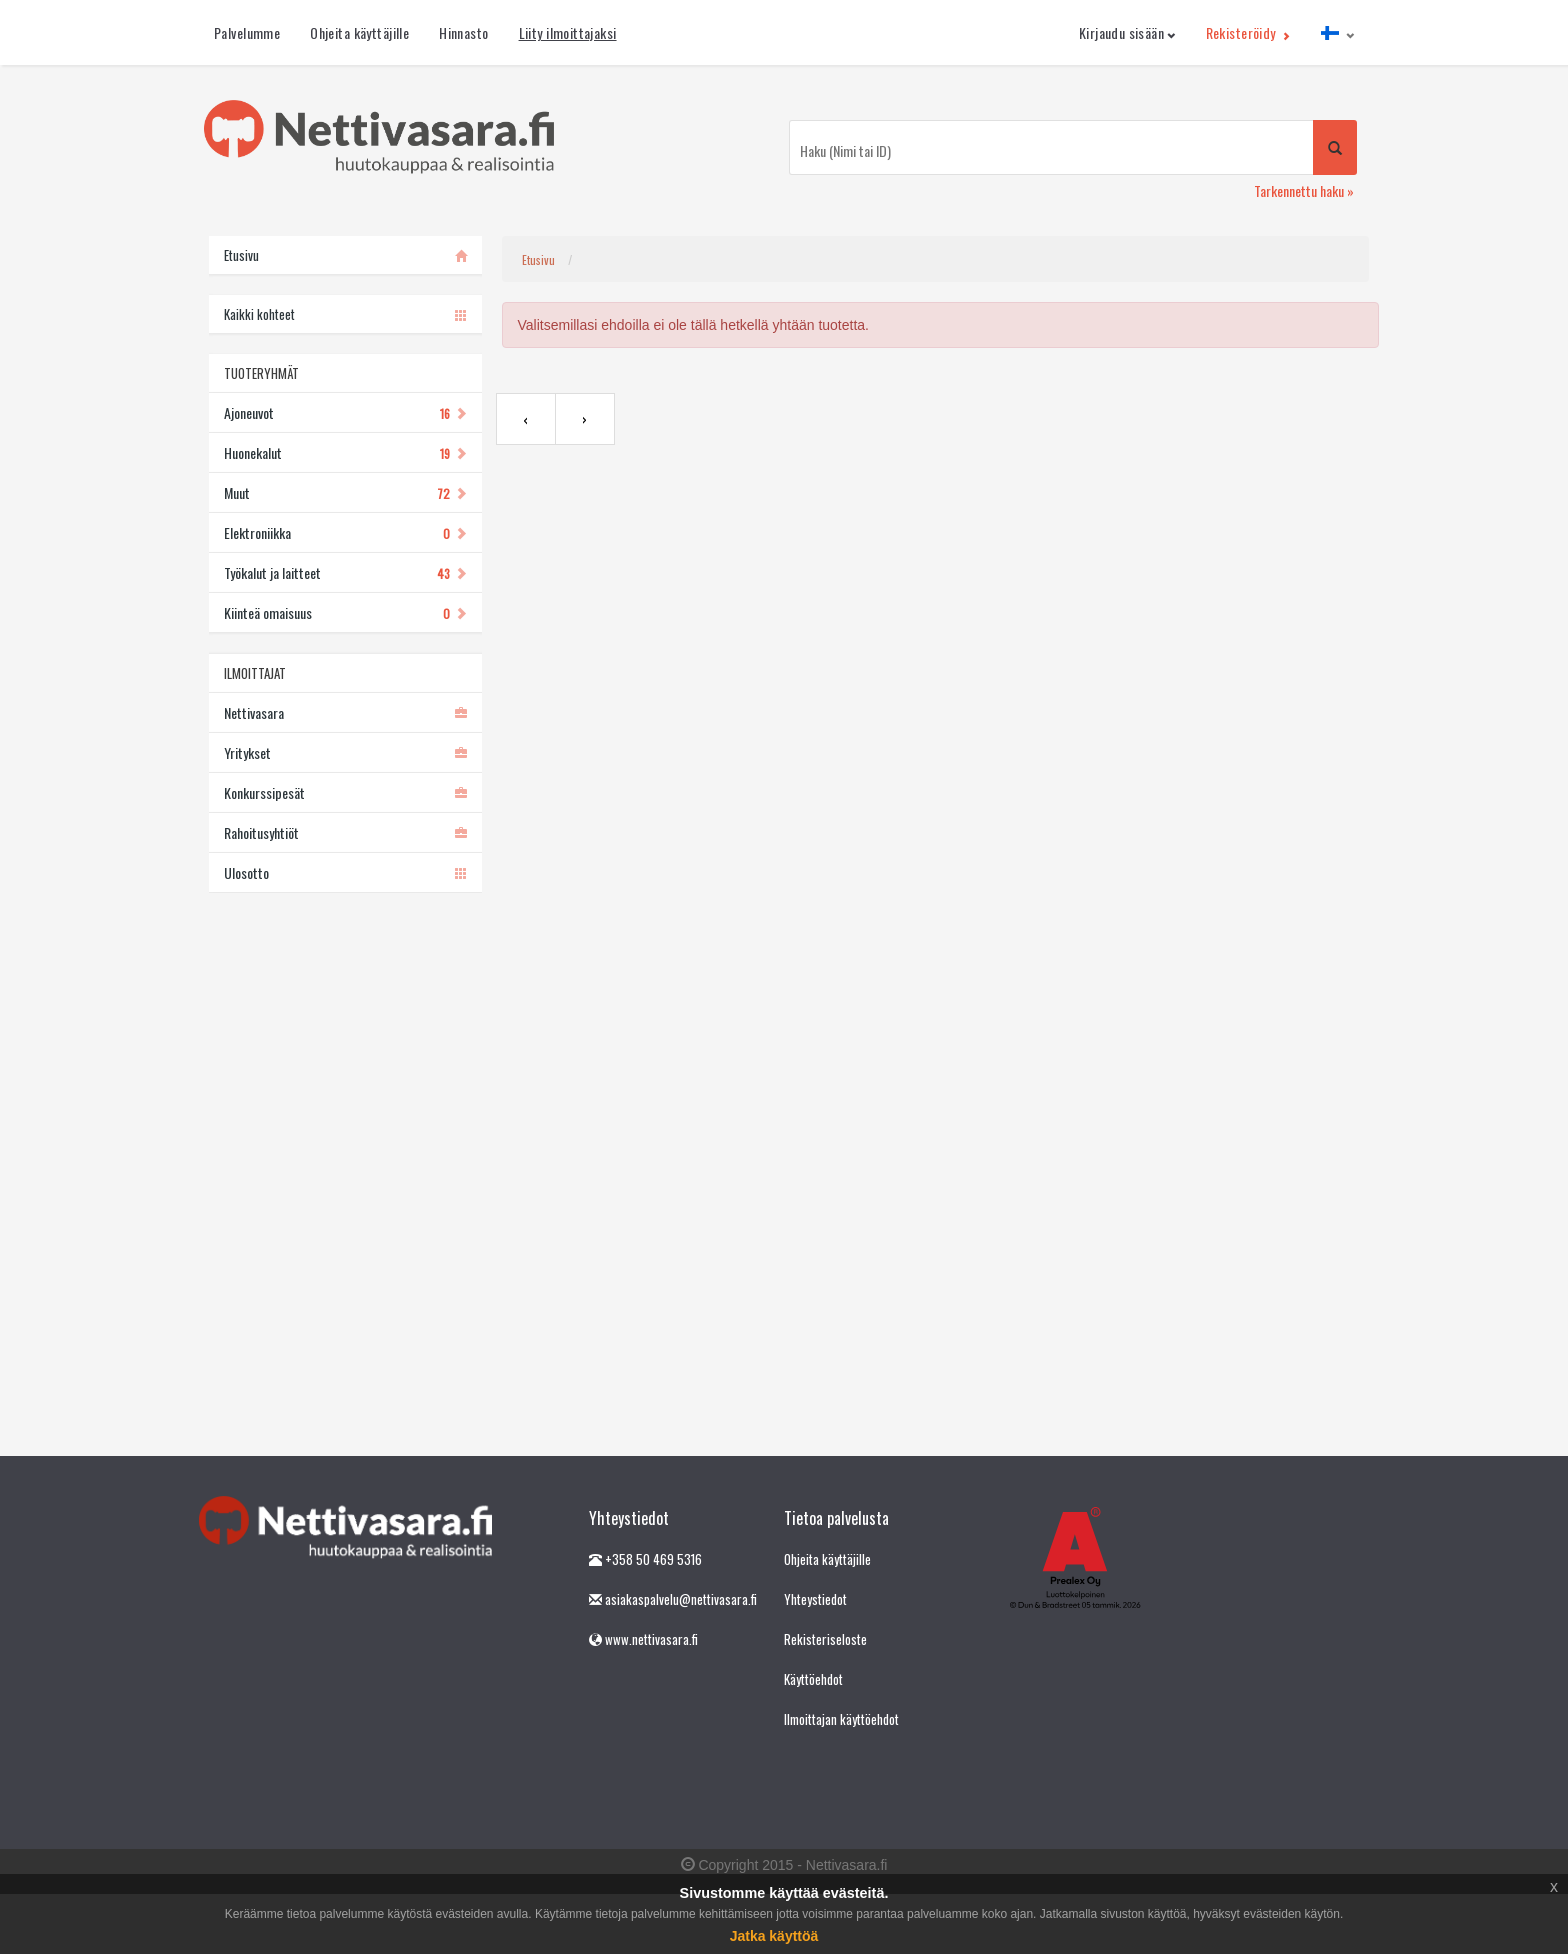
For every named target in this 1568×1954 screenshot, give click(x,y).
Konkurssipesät (345, 792)
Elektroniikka (345, 532)
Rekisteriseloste (825, 1639)
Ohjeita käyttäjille (359, 32)
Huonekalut (345, 452)
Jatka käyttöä (774, 1936)
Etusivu (538, 259)
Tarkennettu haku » (1304, 190)
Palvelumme (247, 32)
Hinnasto (463, 32)
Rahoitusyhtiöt (345, 832)
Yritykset (345, 752)
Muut (345, 492)
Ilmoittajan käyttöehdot (841, 1719)
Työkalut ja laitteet (345, 572)
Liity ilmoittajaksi (568, 32)
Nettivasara (345, 712)
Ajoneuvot (345, 412)
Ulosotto (345, 872)
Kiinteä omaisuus (345, 612)
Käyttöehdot (813, 1679)
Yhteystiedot (815, 1599)
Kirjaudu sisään (1127, 32)
